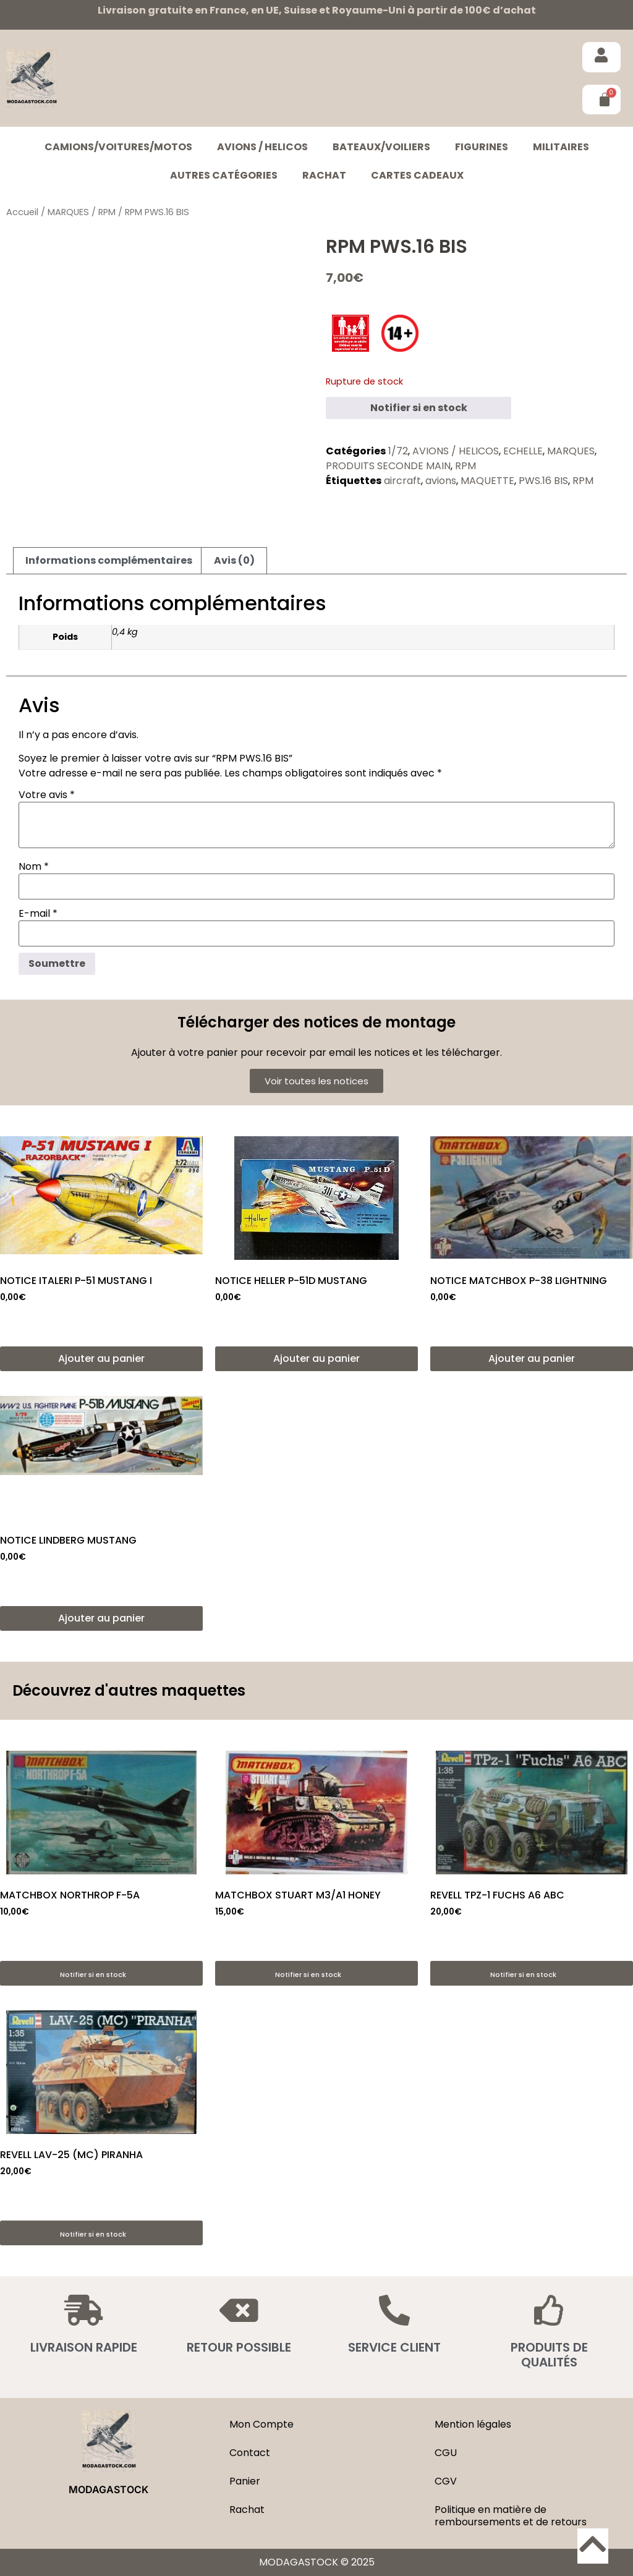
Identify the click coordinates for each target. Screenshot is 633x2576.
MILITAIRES (561, 147)
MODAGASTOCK (108, 2489)
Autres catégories (224, 175)
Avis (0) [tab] (234, 560)
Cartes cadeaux (417, 175)
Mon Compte (261, 2424)
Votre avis (47, 795)
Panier (244, 2481)
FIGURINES (481, 147)
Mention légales (473, 2424)
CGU (446, 2453)
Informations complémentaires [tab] (108, 560)
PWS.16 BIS (543, 481)
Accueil (22, 212)
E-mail (38, 914)
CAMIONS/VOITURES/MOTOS (118, 147)
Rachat (324, 175)
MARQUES (68, 212)
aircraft (402, 481)
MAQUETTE (487, 481)
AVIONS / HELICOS (262, 147)
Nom (34, 867)
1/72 (398, 451)
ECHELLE (523, 451)
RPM (107, 212)
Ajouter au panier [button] (101, 1358)
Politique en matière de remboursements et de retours (511, 2515)
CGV (446, 2481)
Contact (249, 2453)
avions (440, 481)
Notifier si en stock (418, 408)
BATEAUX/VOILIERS (381, 147)
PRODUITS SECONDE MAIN (388, 466)
